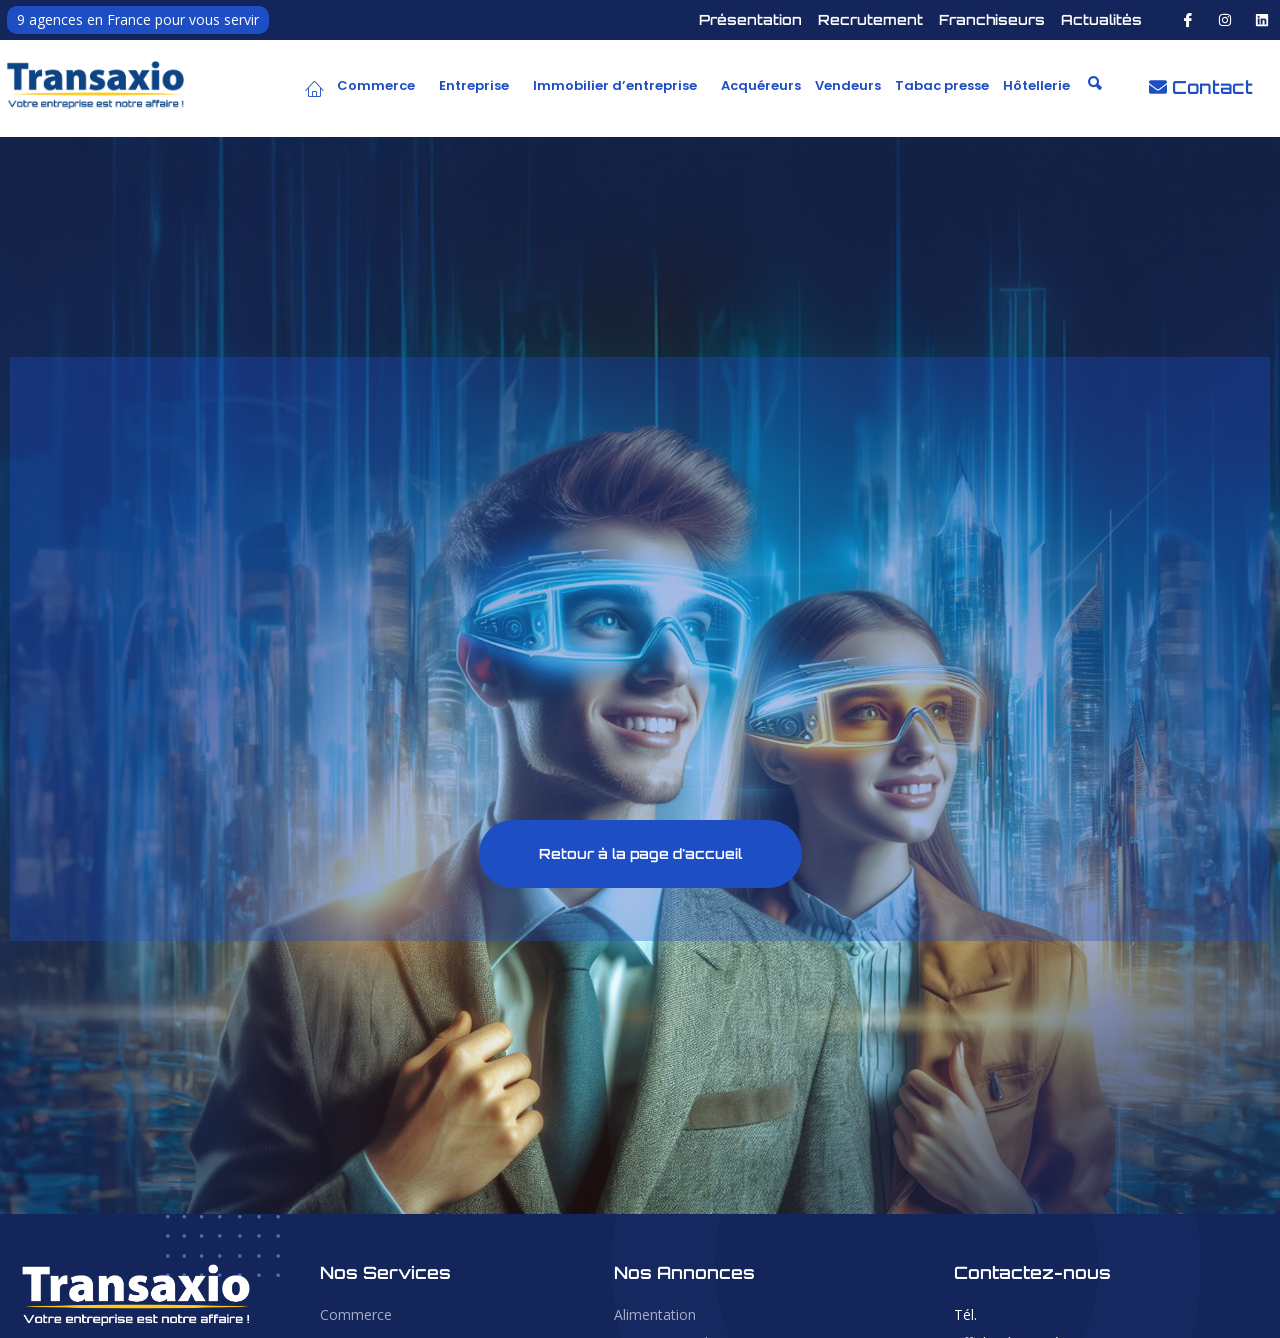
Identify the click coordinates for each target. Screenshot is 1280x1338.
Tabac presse (942, 85)
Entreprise (474, 85)
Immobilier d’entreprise (615, 85)
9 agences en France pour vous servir (138, 19)
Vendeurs (848, 85)
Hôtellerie (1036, 85)
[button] (381, 86)
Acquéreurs (761, 85)
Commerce (376, 85)
